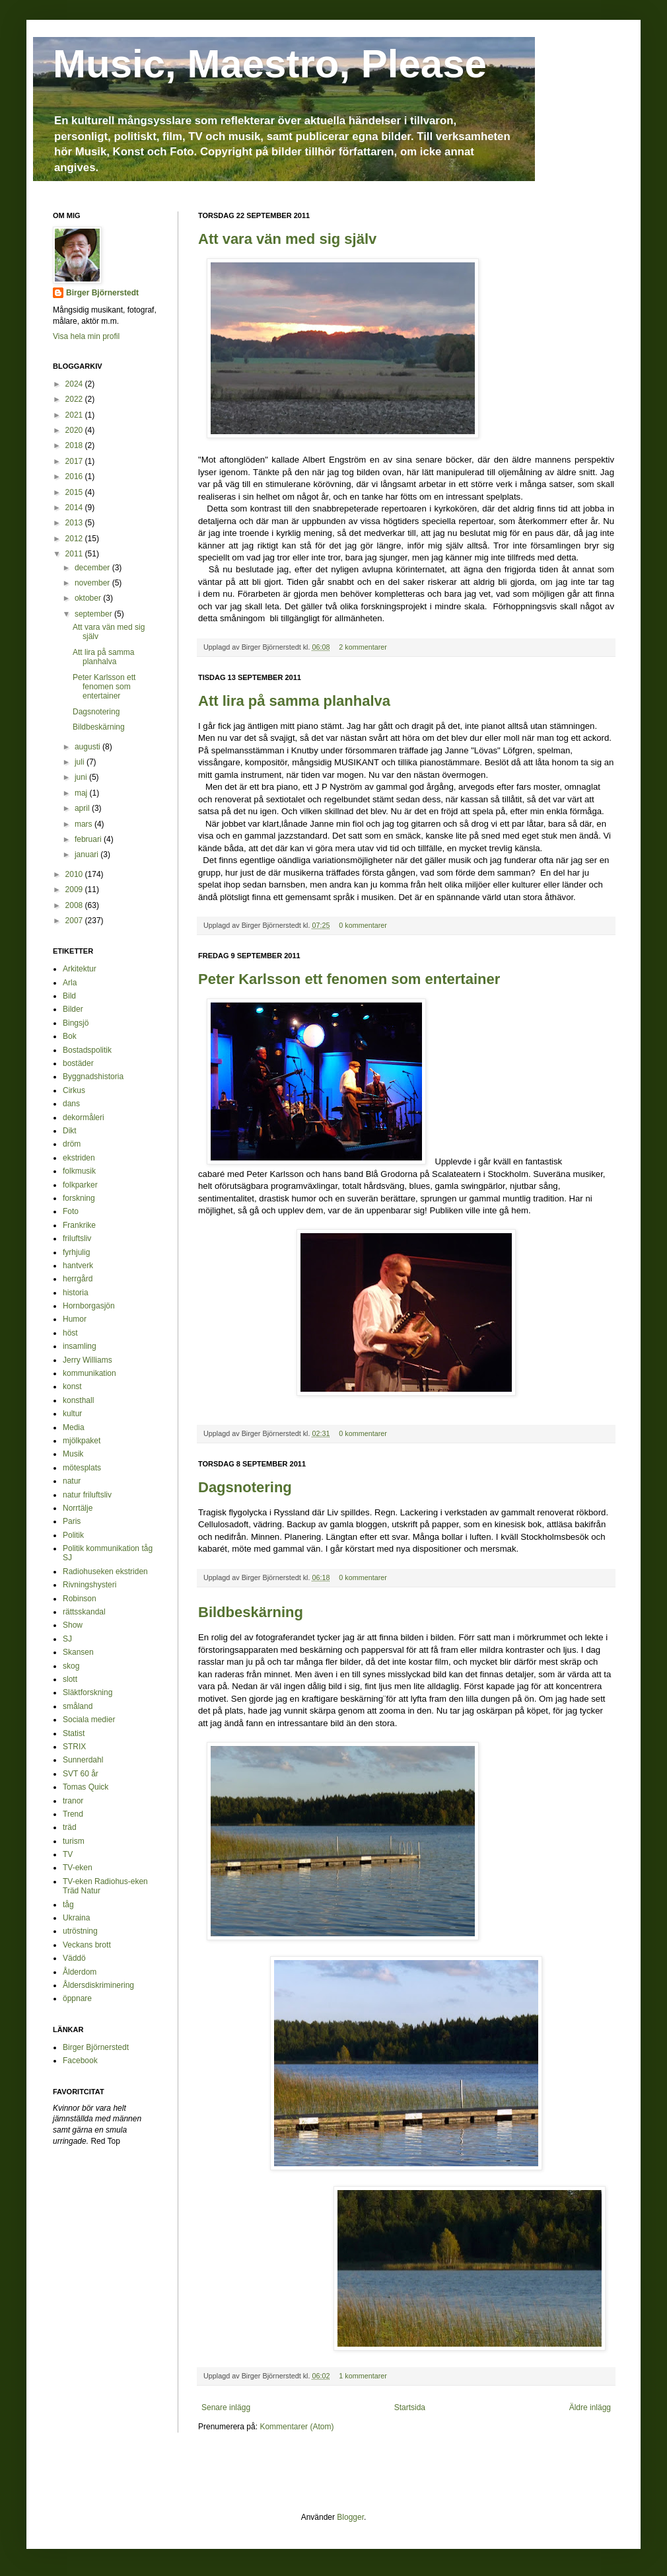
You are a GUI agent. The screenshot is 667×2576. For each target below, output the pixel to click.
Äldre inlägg (590, 2407)
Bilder (73, 1009)
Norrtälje (77, 1508)
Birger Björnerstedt (102, 292)
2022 (75, 399)
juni (82, 777)
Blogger (350, 2517)
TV (68, 1854)
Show (73, 1625)
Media (74, 1427)
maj (82, 793)
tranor (73, 1800)
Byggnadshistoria (93, 1076)
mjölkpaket (81, 1440)
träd (70, 1827)
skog (71, 1666)
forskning (79, 1198)
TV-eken (77, 1867)
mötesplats (82, 1467)
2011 (75, 553)
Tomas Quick (85, 1787)
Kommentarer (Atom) (297, 2426)
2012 (75, 538)
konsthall (78, 1400)
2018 (75, 445)
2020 (75, 430)
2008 (75, 905)
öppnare (77, 1998)
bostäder (78, 1063)
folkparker (80, 1185)
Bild (69, 996)
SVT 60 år (80, 1773)
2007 (75, 920)
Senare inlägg (225, 2407)
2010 (75, 874)
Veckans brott (87, 1945)
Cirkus (74, 1090)
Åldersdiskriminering (98, 1985)
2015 (75, 492)
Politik (73, 1535)
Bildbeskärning (250, 1612)
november (93, 582)
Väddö (74, 1958)
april (83, 808)
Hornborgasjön (89, 1305)
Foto (71, 1211)
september (94, 614)
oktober (89, 598)
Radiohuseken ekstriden (105, 1571)
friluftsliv (77, 1238)
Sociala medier (89, 1719)
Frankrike (79, 1225)
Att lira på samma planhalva (294, 701)
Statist (74, 1733)
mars (84, 824)
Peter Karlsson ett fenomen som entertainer (349, 979)
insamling (79, 1346)
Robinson (79, 1598)
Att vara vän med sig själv (287, 239)
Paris (72, 1521)
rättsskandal (84, 1611)
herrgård (77, 1278)
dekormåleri (83, 1117)
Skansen (78, 1652)
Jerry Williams (87, 1360)
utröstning (80, 1931)
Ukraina (76, 1917)
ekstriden (79, 1157)
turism (74, 1841)
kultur (72, 1413)
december (93, 567)
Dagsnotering (245, 1487)
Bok (70, 1036)
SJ (67, 1639)
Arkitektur (79, 968)
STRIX (74, 1746)
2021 (75, 415)
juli (81, 762)
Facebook (80, 2060)
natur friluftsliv (87, 1494)
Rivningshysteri (89, 1584)
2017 (75, 461)
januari (87, 854)
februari (89, 839)
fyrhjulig (76, 1252)
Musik (73, 1453)
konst (72, 1386)
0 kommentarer (363, 925)
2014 (75, 507)
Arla (70, 982)
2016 (75, 476)
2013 (75, 522)
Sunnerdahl (83, 1759)
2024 (75, 384)
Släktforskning (87, 1692)
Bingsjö (75, 1023)
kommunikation (89, 1373)
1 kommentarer (363, 2376)
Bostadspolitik (87, 1050)
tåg (68, 1904)
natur (72, 1481)
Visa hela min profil (86, 336)
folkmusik (79, 1171)
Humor (75, 1319)
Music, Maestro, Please (270, 64)
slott (70, 1679)
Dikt (70, 1130)
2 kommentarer (363, 647)
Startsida (409, 2407)
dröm (72, 1144)
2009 (75, 889)
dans (71, 1103)
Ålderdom (79, 1972)
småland (77, 1706)
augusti (88, 746)
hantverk (78, 1265)
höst (70, 1333)
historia (75, 1292)
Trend (73, 1814)
